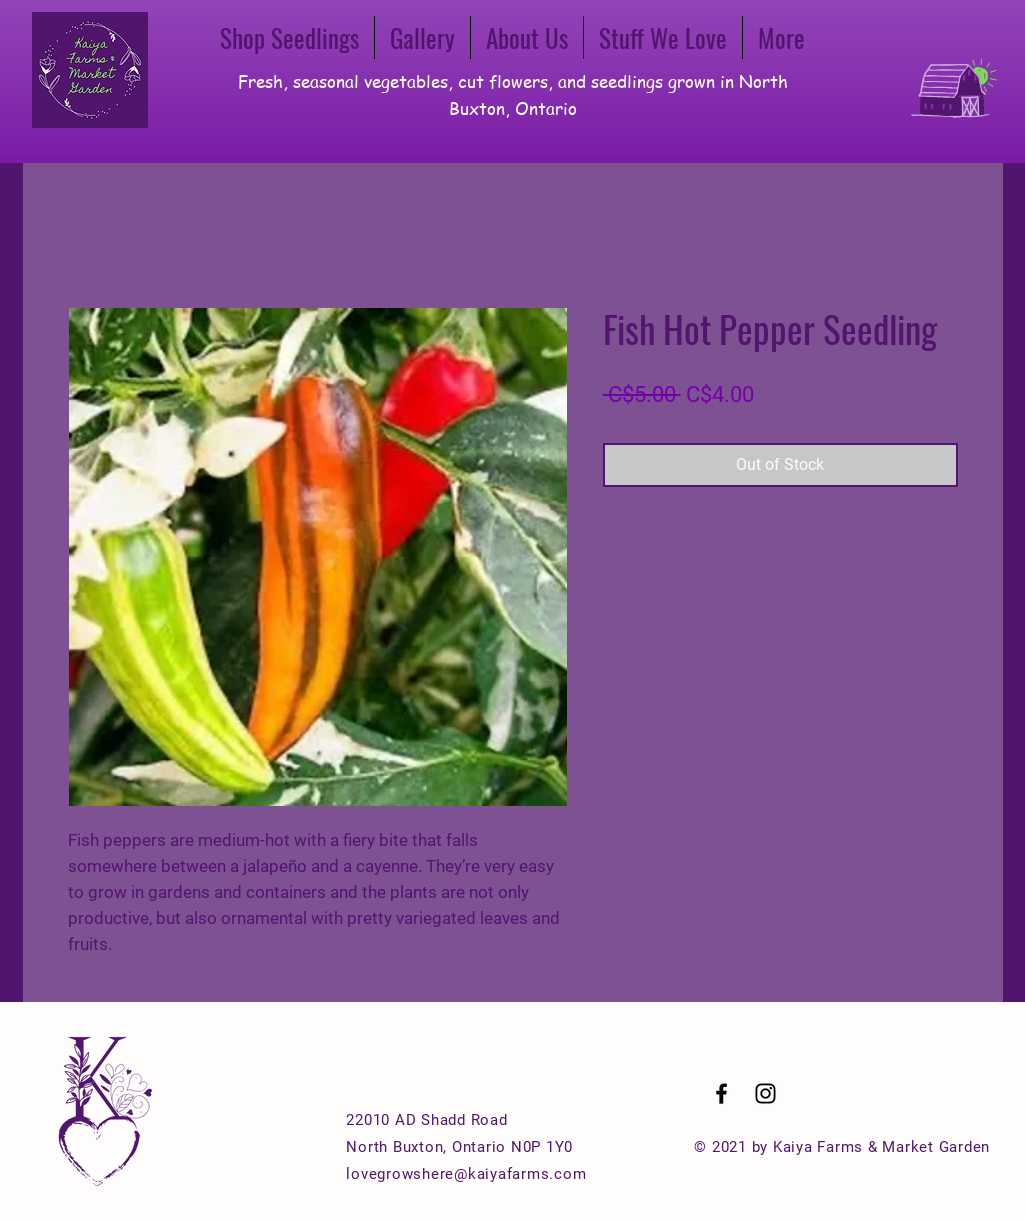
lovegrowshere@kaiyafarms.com (466, 1174)
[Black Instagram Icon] (765, 1093)
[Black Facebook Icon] (721, 1093)
